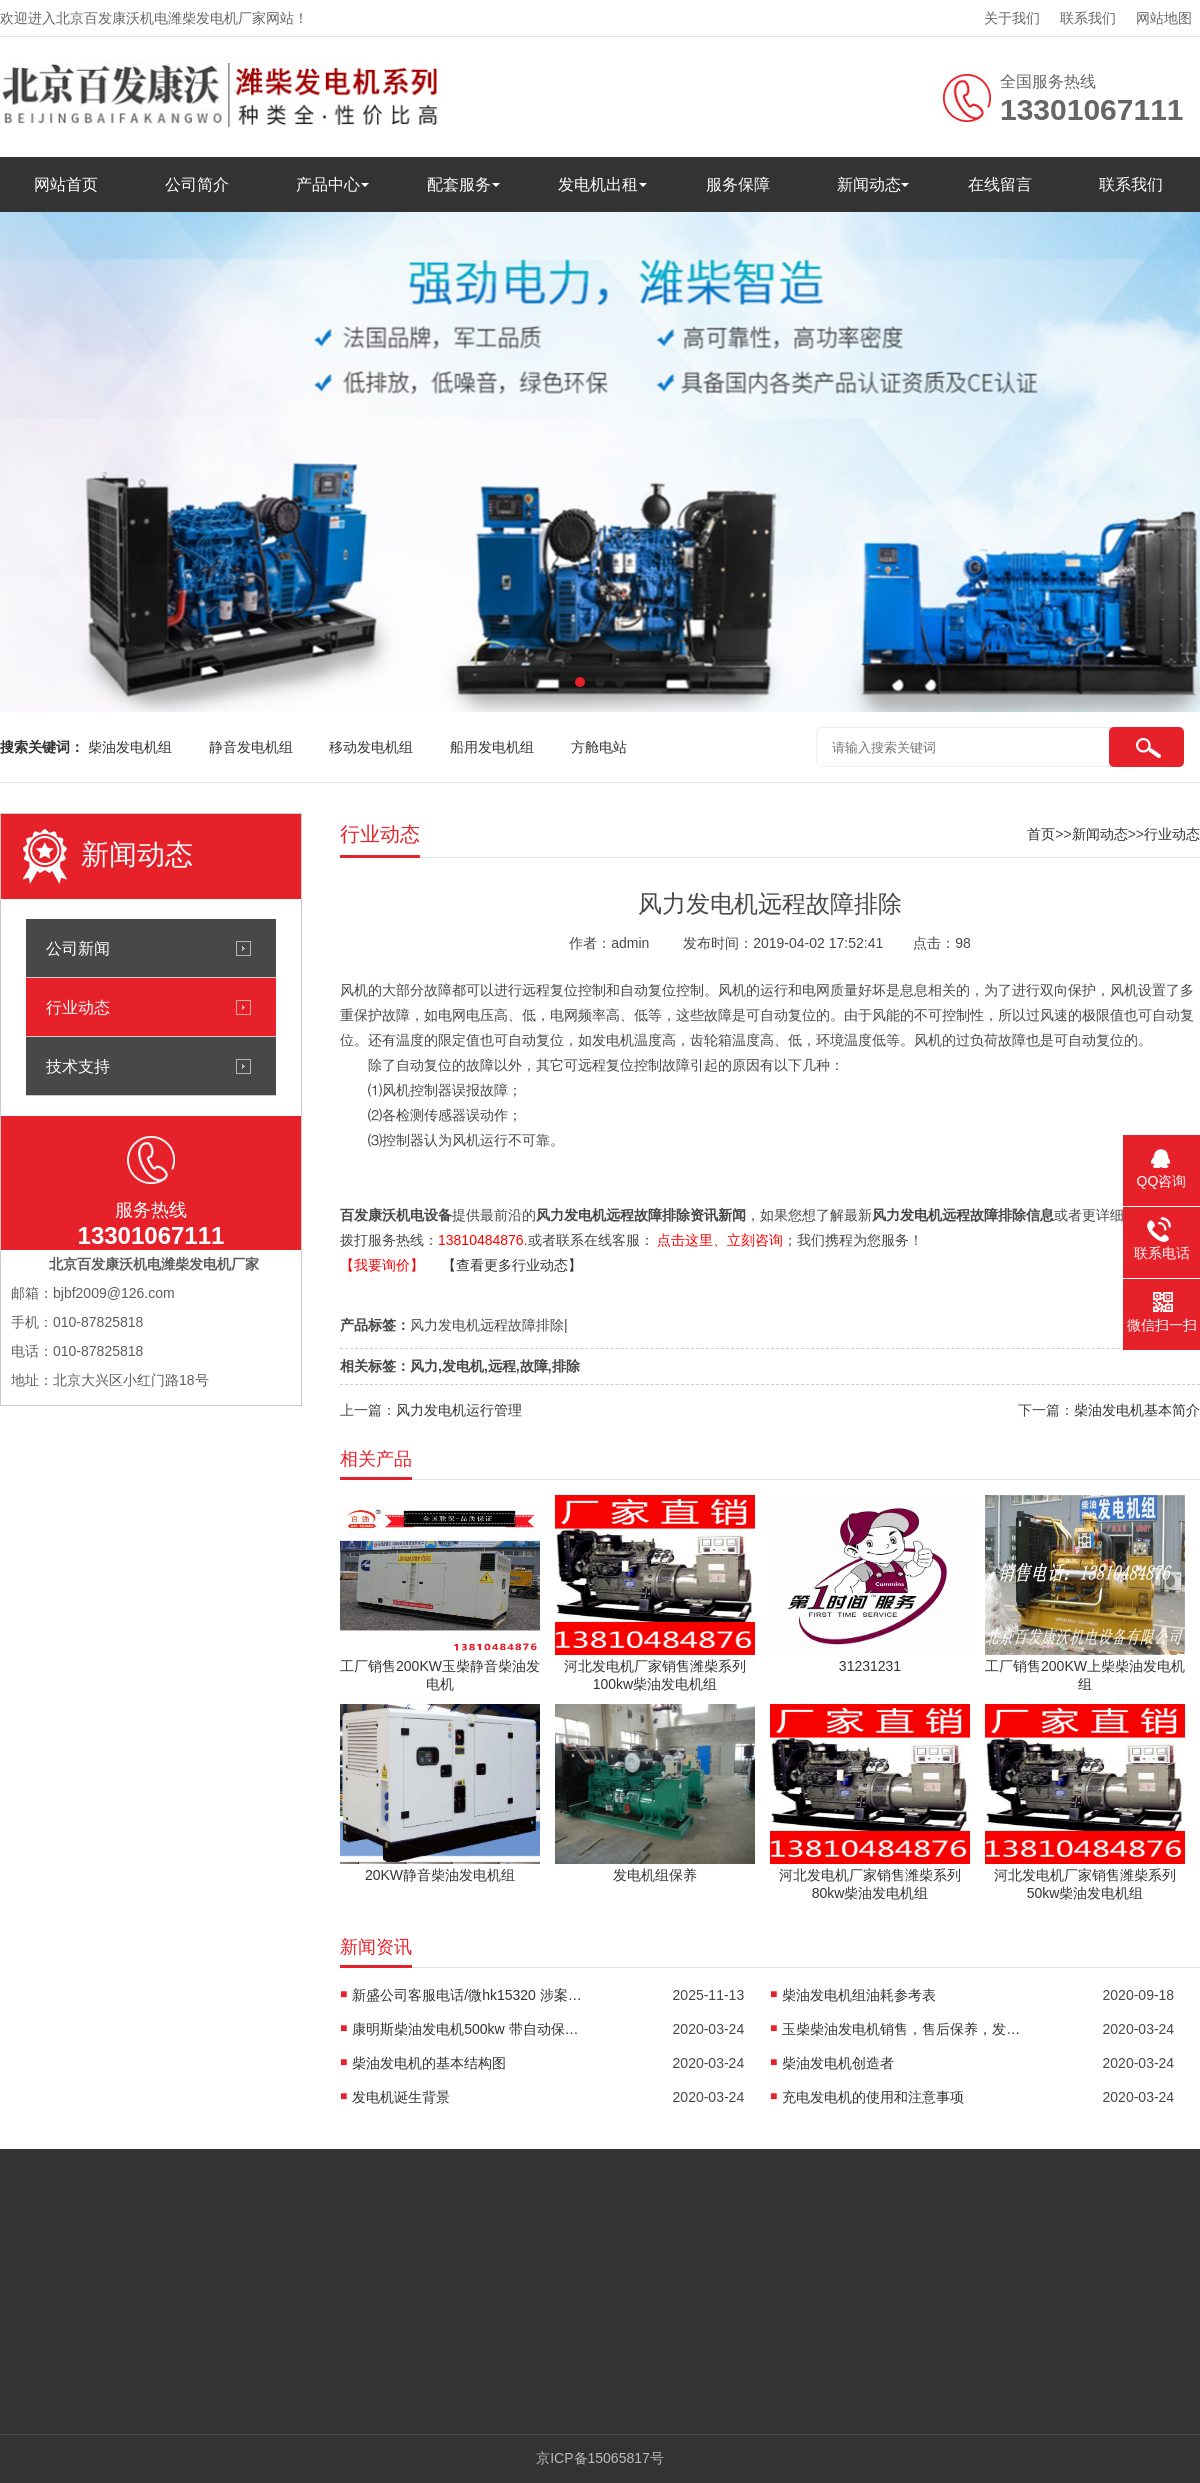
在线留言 (1000, 184)
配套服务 (459, 184)
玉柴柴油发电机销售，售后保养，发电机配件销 (902, 2029)
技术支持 (78, 1066)
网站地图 (1164, 18)
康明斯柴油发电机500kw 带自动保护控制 (472, 2029)
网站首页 (66, 184)
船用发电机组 (492, 747)
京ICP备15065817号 (600, 2458)
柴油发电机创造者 (838, 2063)
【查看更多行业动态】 (512, 1265)
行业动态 (78, 1007)
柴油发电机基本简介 (1137, 1410)
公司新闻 (78, 948)
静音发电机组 (251, 747)
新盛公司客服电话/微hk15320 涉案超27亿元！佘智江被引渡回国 (472, 1995)
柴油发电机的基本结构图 (429, 2063)
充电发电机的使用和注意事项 (873, 2097)
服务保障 (738, 184)
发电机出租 (598, 184)
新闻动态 (869, 184)
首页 (1041, 834)
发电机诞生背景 (401, 2097)
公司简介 (197, 184)
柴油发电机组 (130, 747)
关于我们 (1012, 18)
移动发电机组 (371, 747)
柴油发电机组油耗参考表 (859, 1995)
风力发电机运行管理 (459, 1410)
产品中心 (328, 184)
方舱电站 (599, 747)
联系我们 (1088, 18)
